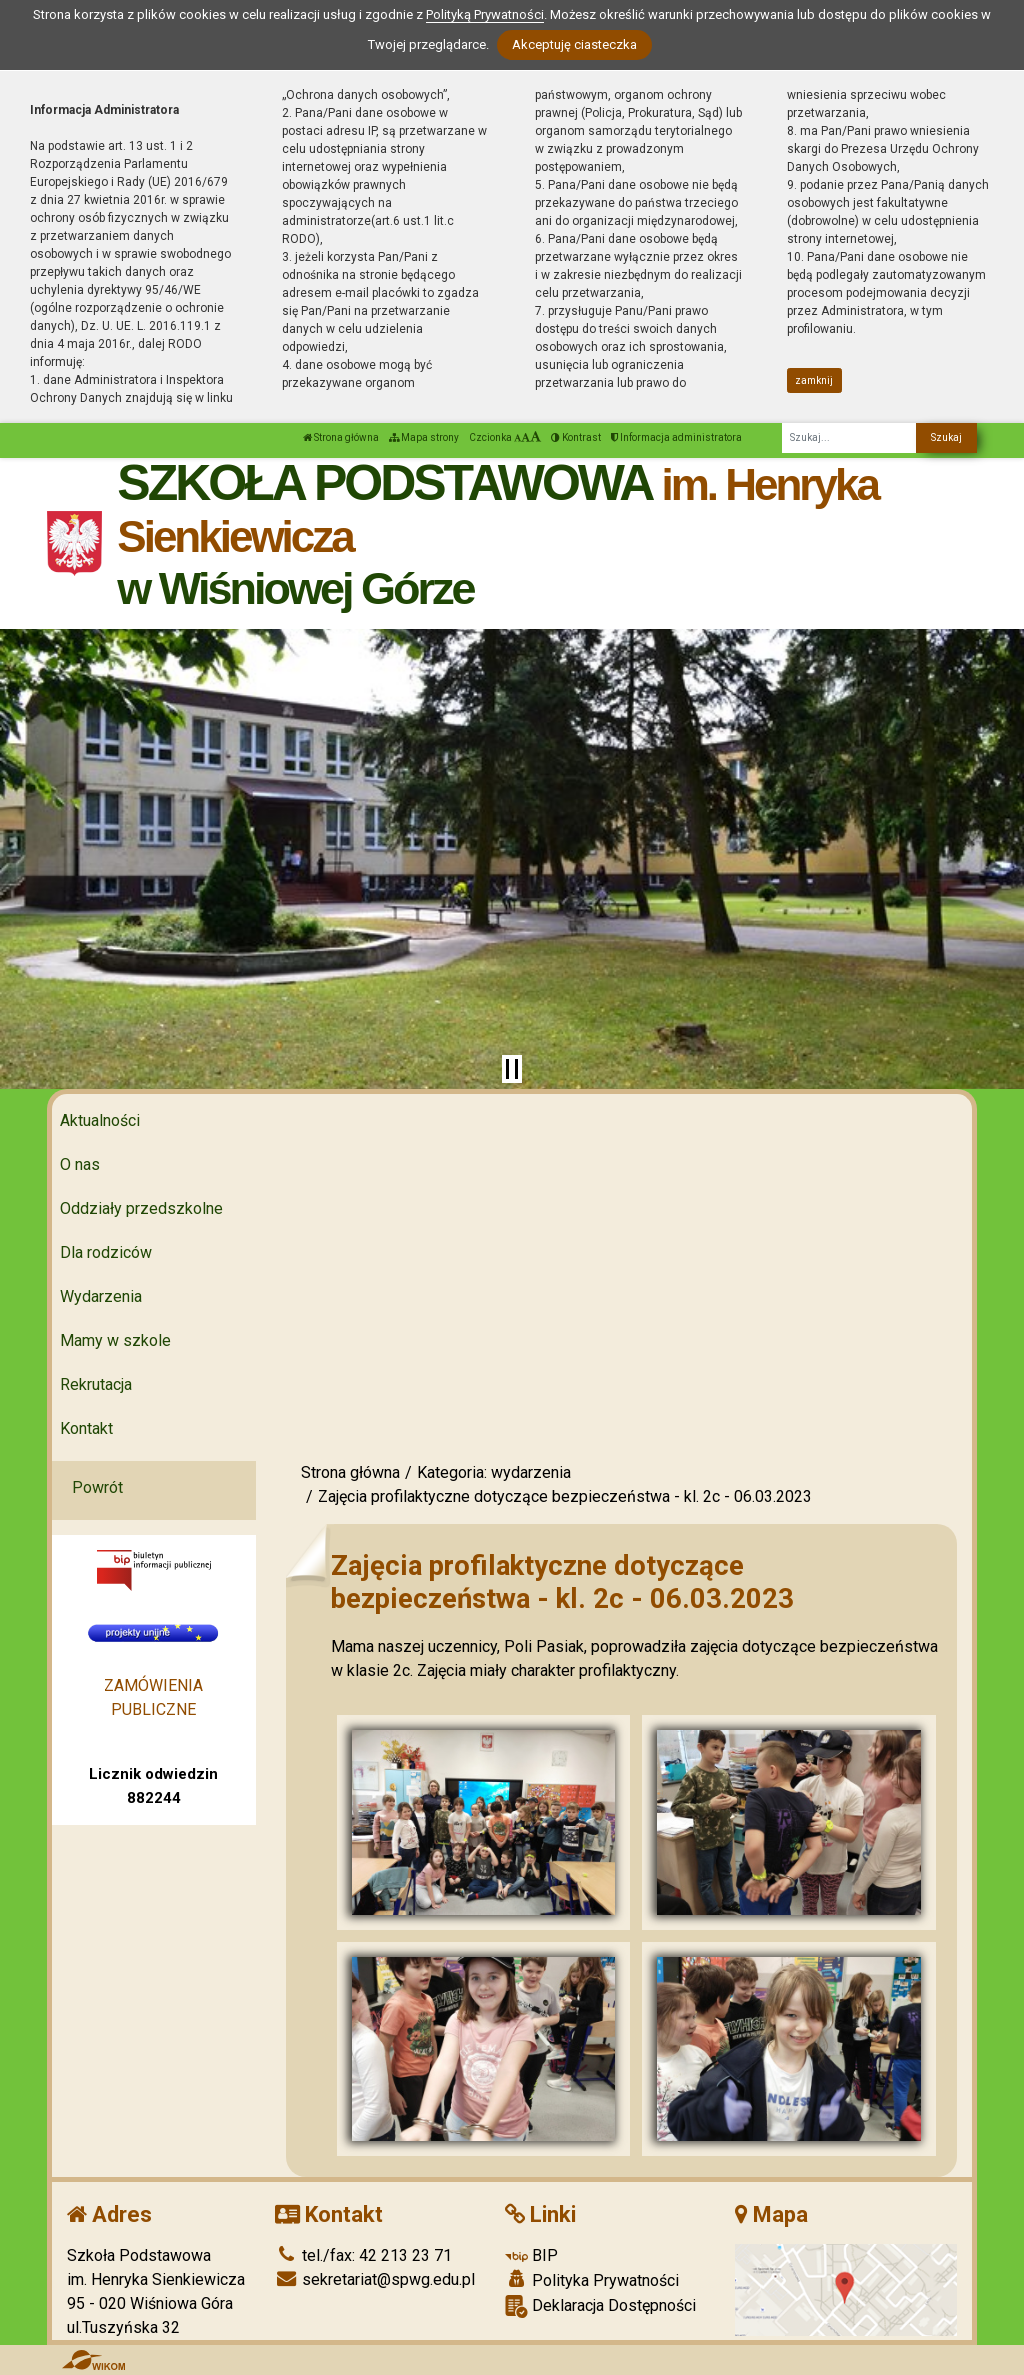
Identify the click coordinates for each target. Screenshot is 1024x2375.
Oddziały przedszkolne (141, 1208)
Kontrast (576, 437)
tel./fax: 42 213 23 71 (363, 2255)
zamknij (814, 380)
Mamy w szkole (115, 1340)
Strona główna (341, 437)
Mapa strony (424, 437)
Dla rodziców (106, 1252)
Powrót (97, 1487)
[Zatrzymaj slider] (512, 1069)
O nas (80, 1164)
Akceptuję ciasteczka (574, 44)
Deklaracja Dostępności (600, 2306)
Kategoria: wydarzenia (494, 1472)
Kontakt (86, 1428)
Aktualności (100, 1120)
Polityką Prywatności (485, 14)
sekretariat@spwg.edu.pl (375, 2279)
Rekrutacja (96, 1384)
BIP (531, 2255)
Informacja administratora (676, 437)
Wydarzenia (101, 1296)
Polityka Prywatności (592, 2280)
